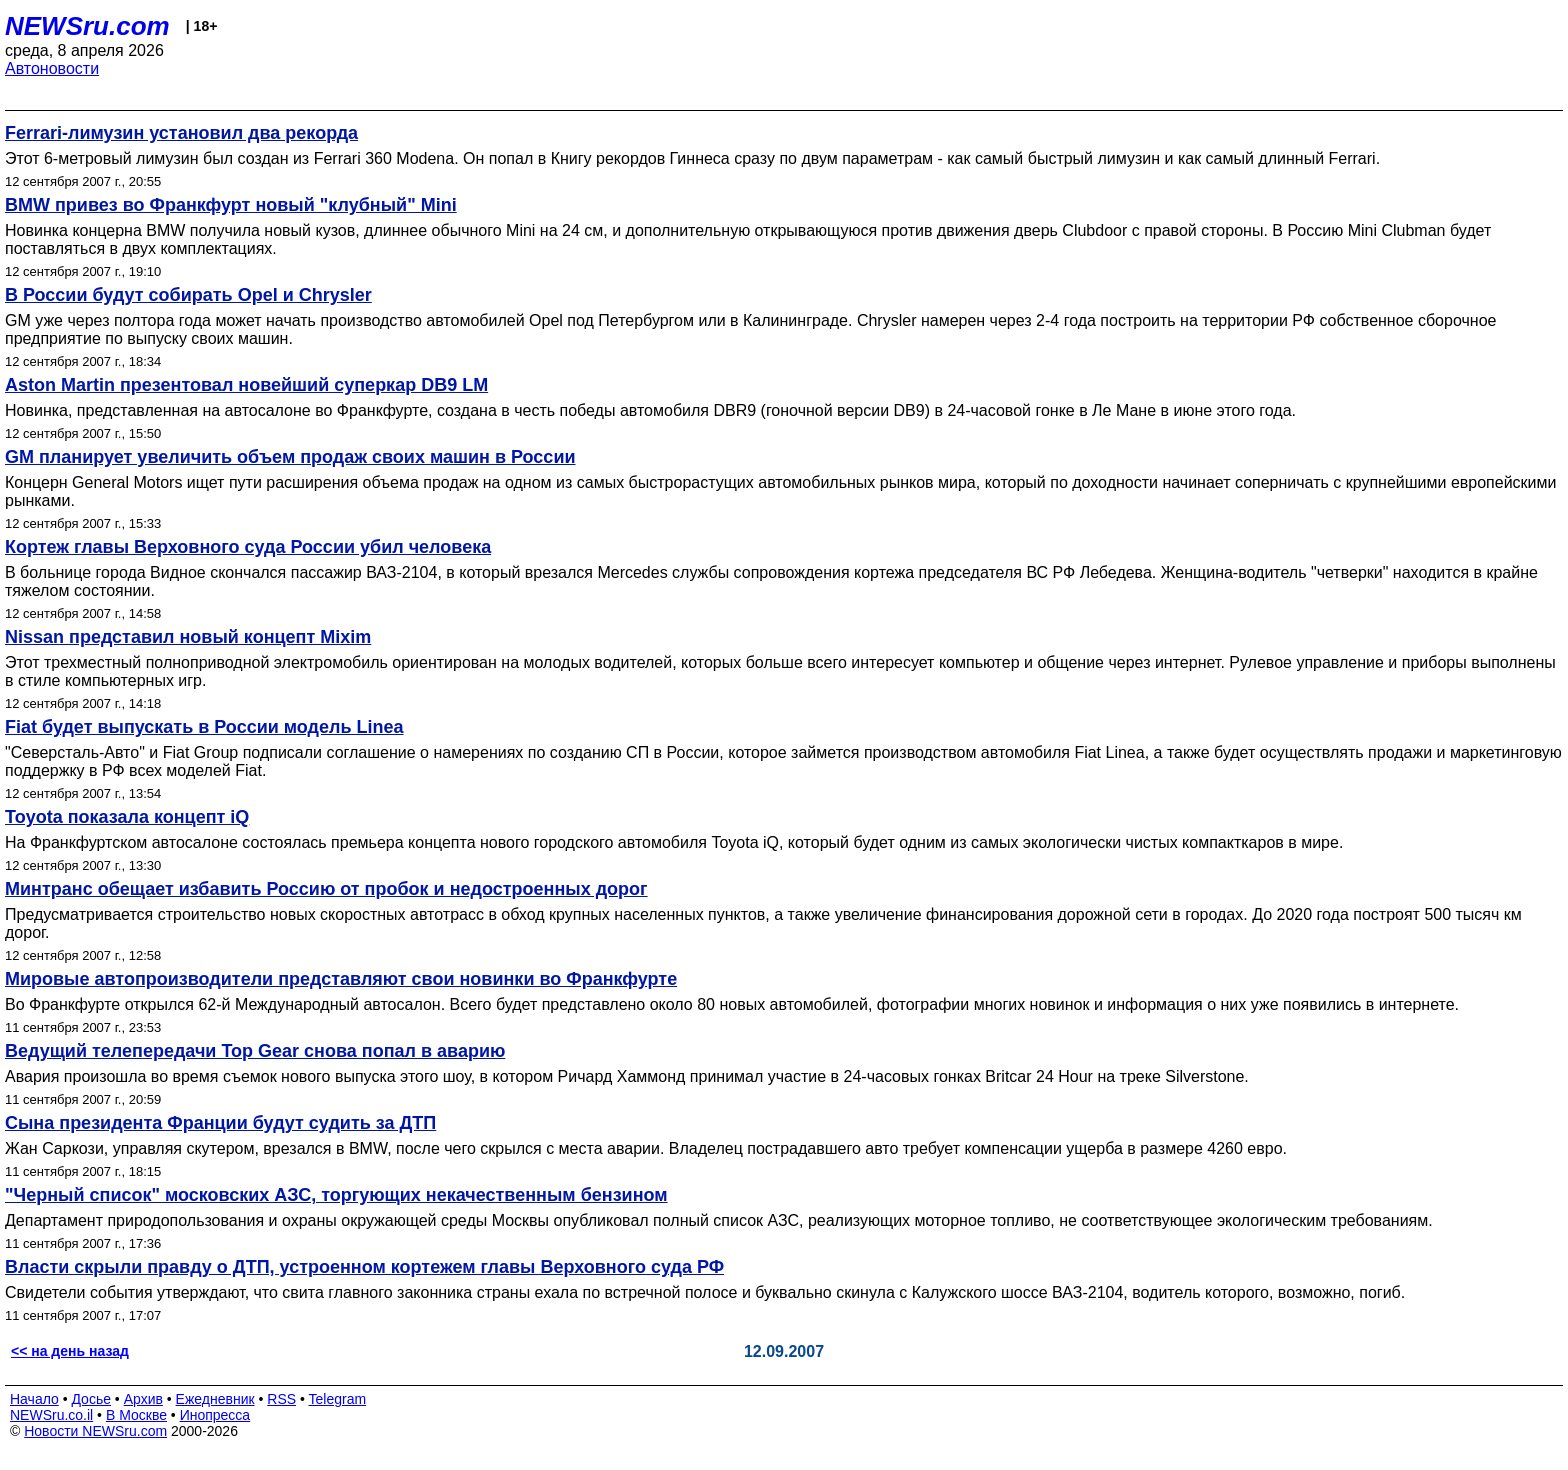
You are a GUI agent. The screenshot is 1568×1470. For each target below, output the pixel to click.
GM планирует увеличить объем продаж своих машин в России (290, 457)
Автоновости (52, 68)
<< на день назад (70, 1351)
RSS (281, 1399)
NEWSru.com (87, 26)
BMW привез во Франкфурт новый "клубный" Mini (231, 205)
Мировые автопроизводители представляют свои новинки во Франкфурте (341, 979)
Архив (143, 1399)
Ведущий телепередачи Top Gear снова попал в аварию (255, 1051)
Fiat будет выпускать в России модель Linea (204, 727)
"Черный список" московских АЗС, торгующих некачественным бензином (336, 1195)
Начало (34, 1399)
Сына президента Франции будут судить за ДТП (220, 1123)
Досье (91, 1399)
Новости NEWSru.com (95, 1431)
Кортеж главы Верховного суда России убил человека (248, 547)
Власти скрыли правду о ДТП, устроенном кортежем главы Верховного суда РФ (364, 1267)
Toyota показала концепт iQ (127, 817)
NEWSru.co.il (51, 1415)
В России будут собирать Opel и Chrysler (188, 295)
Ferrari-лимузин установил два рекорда (181, 133)
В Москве (136, 1415)
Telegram (338, 1399)
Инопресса (215, 1415)
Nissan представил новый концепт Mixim (188, 637)
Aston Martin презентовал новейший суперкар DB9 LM (246, 385)
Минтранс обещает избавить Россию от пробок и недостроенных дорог (326, 889)
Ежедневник (215, 1399)
